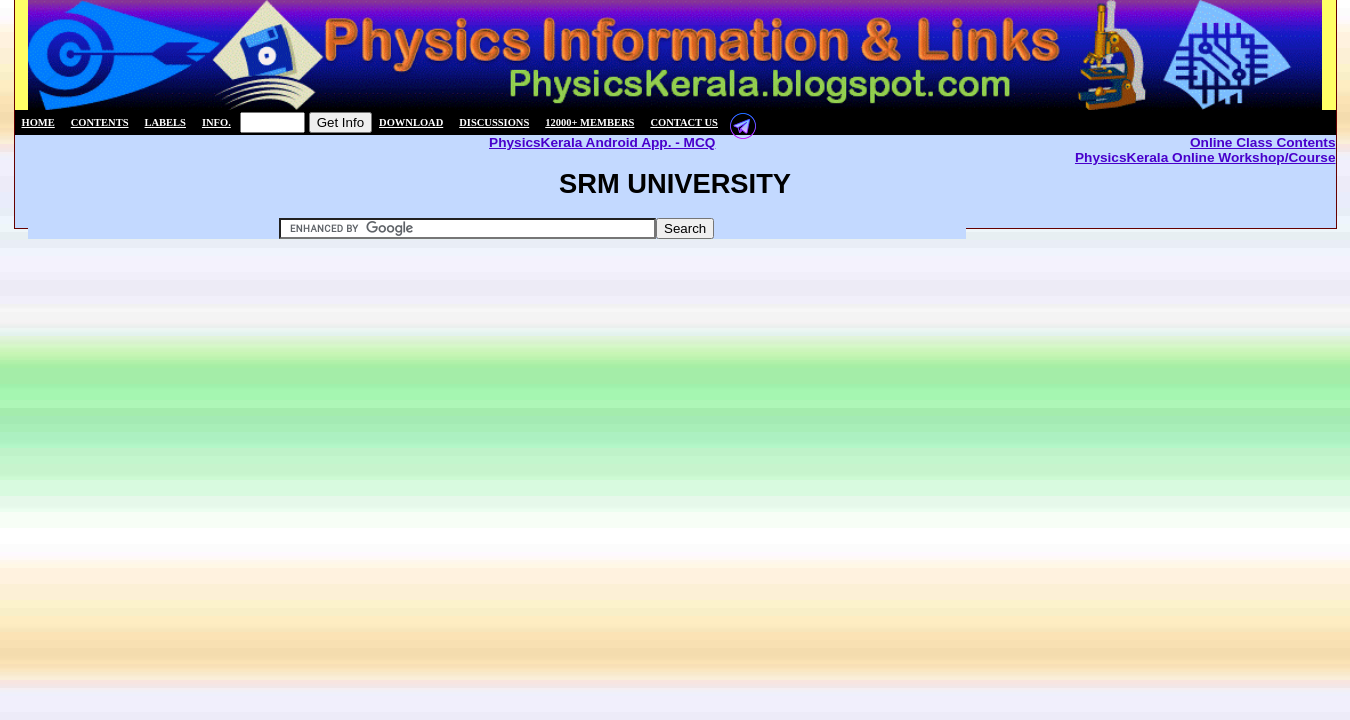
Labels (165, 122)
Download (411, 122)
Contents (100, 122)
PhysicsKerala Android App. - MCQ (602, 142)
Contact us (684, 122)
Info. (216, 122)
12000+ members (589, 122)
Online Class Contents (1263, 142)
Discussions (494, 122)
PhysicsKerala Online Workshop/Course (1205, 157)
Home (38, 122)
